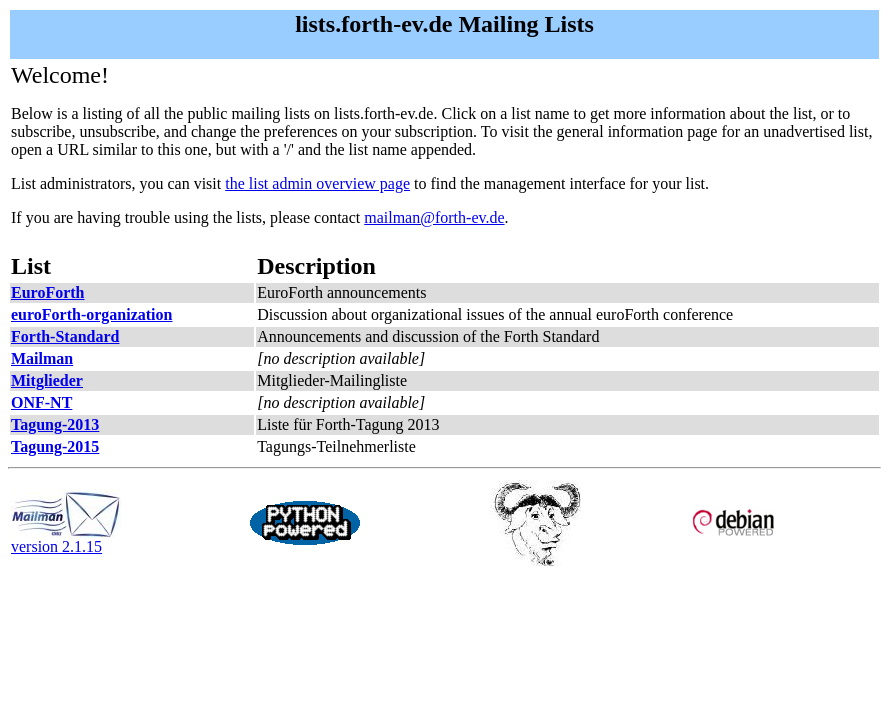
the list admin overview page (317, 183)
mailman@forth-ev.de (434, 217)
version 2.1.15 (66, 539)
